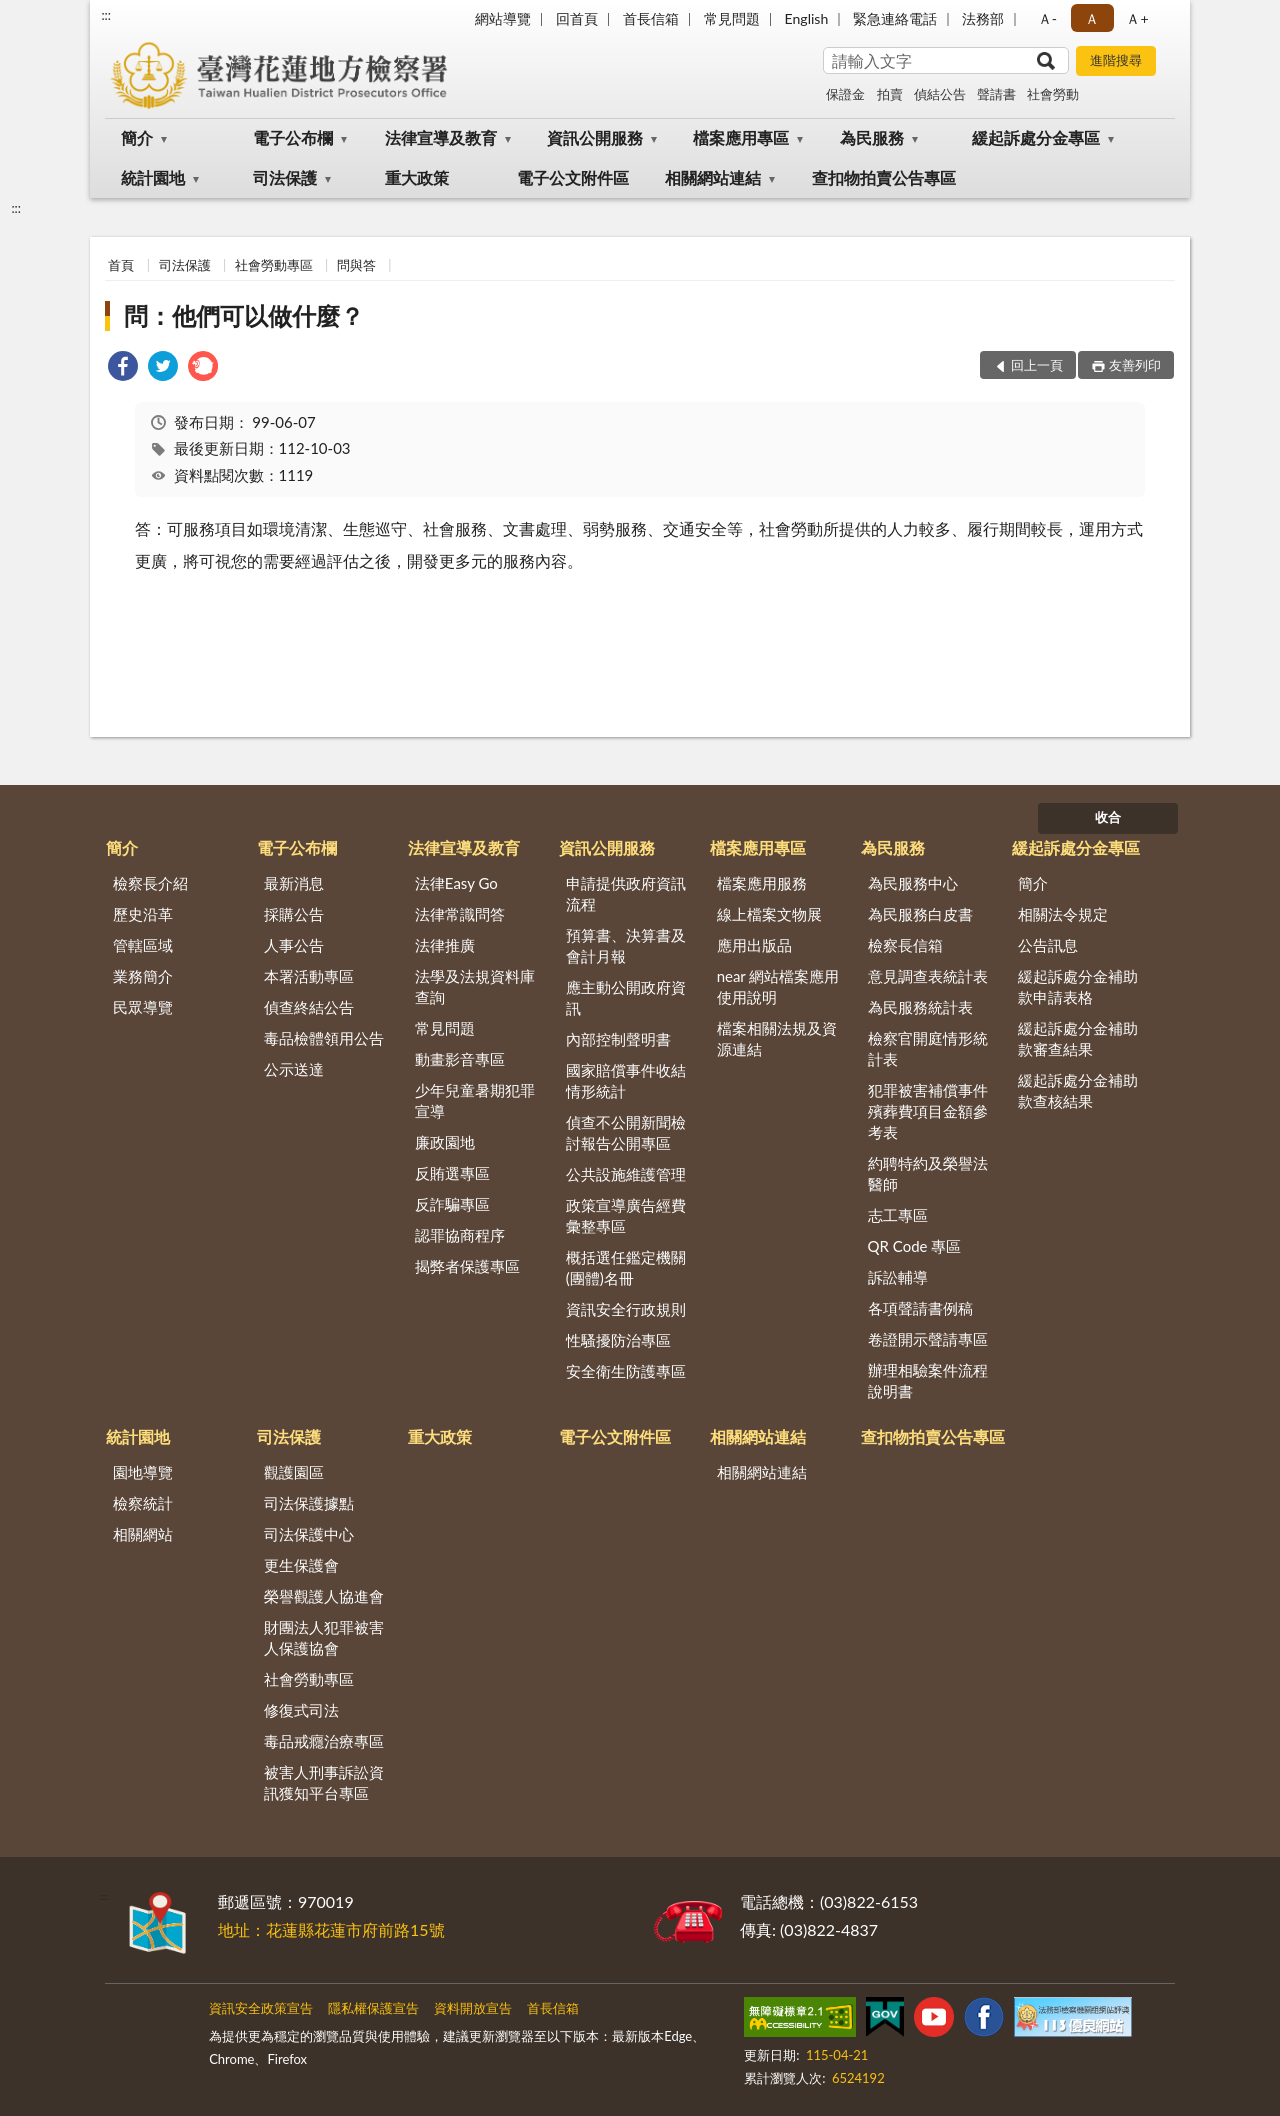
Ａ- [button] (1047, 18)
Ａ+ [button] (1137, 18)
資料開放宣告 (473, 2008)
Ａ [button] (1092, 18)
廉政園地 (445, 1142)
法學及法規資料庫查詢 (475, 986)
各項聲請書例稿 (920, 1308)
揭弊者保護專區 (467, 1266)
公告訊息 (1048, 945)
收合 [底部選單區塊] (1108, 817)
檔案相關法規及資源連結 (777, 1038)
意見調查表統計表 (928, 976)
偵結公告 (940, 94)
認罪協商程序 (460, 1235)
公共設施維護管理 (626, 1174)
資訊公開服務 (595, 137)
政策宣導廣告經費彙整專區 (626, 1215)
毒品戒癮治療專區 (324, 1741)
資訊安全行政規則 (626, 1309)
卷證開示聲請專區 (928, 1339)
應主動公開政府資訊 (626, 997)
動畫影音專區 (460, 1059)
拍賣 (890, 94)
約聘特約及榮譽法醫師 (928, 1173)
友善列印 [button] (1135, 365)
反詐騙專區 (452, 1204)
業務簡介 (143, 976)
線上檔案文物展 (769, 914)
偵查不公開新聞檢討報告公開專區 (626, 1132)
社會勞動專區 (274, 265)
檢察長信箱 (905, 945)
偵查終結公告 (309, 1007)
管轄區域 (143, 945)
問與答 (356, 265)
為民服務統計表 (920, 1007)
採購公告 (294, 914)
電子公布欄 (293, 137)
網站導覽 (503, 18)
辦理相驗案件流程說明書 (928, 1380)
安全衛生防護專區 (626, 1371)
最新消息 (294, 883)
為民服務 (872, 137)
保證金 (845, 94)
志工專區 (898, 1215)
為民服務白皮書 (920, 914)
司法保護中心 (309, 1534)
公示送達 (294, 1069)
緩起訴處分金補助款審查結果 (1078, 1038)
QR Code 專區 (915, 1246)
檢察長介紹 (150, 883)
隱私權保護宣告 (373, 2008)
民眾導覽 (143, 1007)
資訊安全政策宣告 (261, 2008)
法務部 (983, 18)
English (807, 18)
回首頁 (577, 18)
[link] (123, 368)
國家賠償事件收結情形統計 (626, 1080)
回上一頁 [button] (1037, 365)
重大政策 (417, 177)
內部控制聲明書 (618, 1039)
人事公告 (294, 945)
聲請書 (996, 94)
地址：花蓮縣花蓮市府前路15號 (331, 1929)
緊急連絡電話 (895, 18)
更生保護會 (301, 1565)
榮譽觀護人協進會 (324, 1596)
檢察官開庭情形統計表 (928, 1048)
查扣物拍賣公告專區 (884, 177)
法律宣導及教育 (441, 137)
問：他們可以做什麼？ (244, 315)
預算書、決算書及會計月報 (626, 945)
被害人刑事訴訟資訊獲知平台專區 (324, 1782)
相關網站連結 (713, 177)
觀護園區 (294, 1472)
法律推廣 (445, 945)
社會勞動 (1053, 94)
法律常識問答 (460, 914)
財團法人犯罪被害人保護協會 (324, 1637)
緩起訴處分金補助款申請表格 (1078, 986)
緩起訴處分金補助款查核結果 (1078, 1090)
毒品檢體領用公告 (324, 1038)
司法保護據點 (309, 1503)
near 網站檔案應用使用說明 (778, 986)
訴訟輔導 (898, 1277)
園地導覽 (143, 1472)
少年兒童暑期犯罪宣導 (475, 1100)
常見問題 (732, 18)
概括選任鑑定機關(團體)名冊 (626, 1267)
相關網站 (143, 1534)
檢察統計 (143, 1503)
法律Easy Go (456, 883)
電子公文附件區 (573, 177)
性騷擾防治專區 (618, 1340)
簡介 (137, 137)
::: (106, 15)
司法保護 (285, 177)
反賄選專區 (452, 1173)
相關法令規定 (1063, 914)
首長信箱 (651, 18)
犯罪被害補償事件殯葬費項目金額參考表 (928, 1111)
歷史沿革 (143, 914)
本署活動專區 (309, 976)
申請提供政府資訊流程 (626, 893)
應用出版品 (754, 945)
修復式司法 (301, 1710)
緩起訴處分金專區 (1036, 137)
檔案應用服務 (762, 883)
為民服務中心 (913, 883)
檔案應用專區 (741, 137)
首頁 (121, 265)
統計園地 (153, 177)
